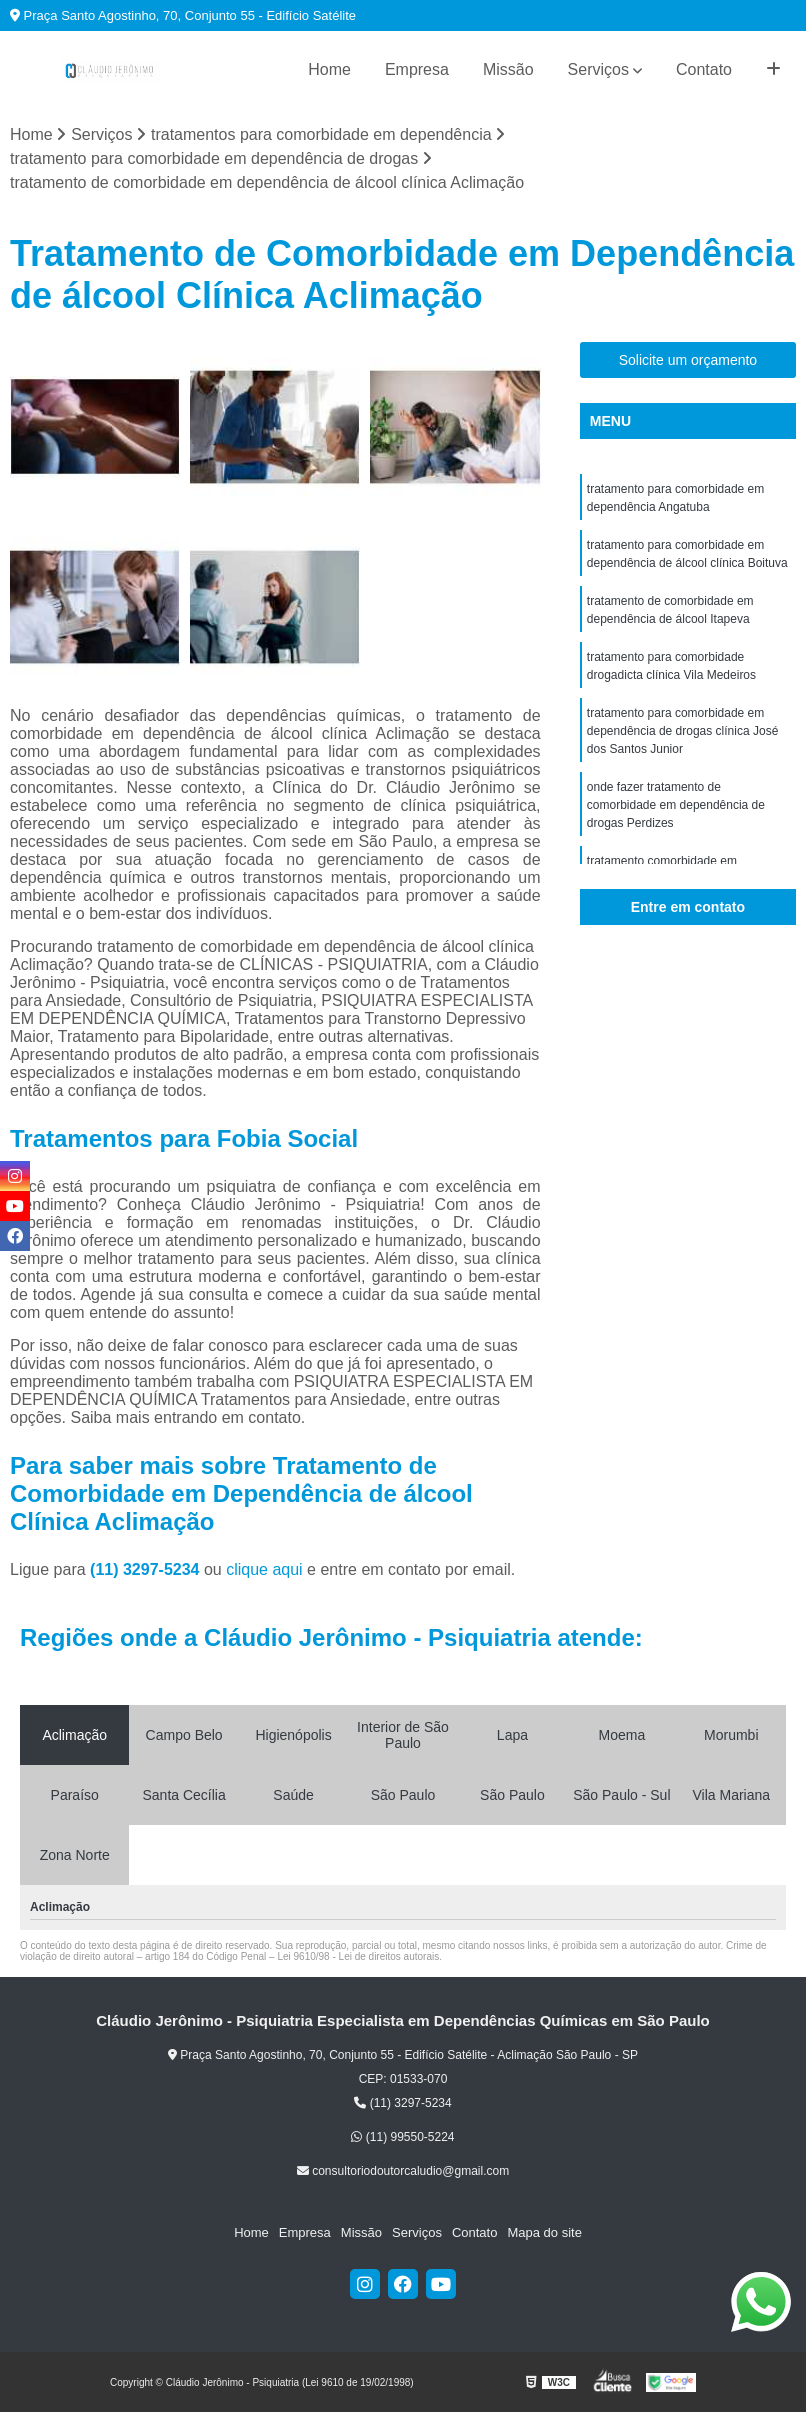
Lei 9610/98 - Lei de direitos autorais (358, 1956)
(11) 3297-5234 (147, 1569)
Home (329, 69)
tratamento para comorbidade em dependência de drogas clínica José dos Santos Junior (682, 731)
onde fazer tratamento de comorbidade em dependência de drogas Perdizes (676, 805)
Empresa (417, 69)
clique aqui (264, 1569)
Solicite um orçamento (688, 360)
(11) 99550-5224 (402, 2137)
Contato (704, 69)
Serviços (598, 69)
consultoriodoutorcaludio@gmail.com (403, 2171)
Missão (508, 69)
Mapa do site (544, 2232)
